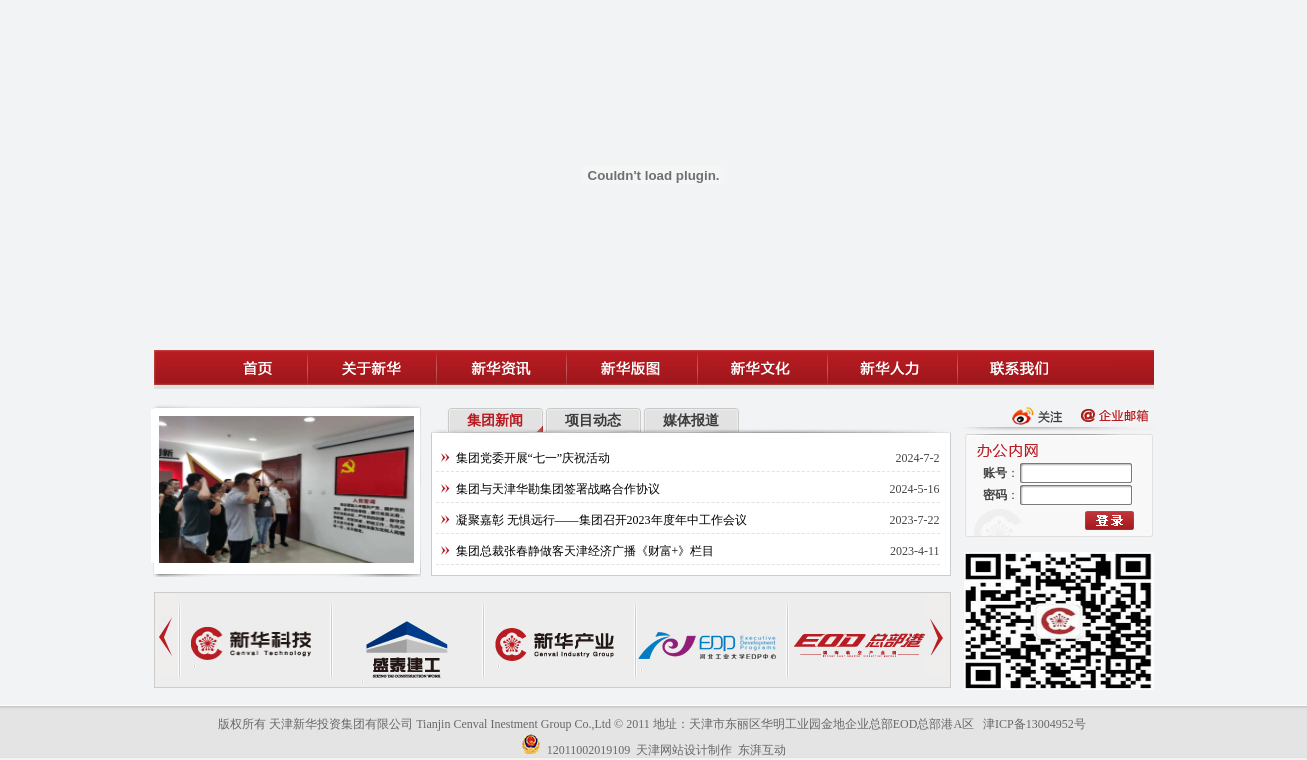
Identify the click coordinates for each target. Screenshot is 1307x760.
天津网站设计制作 (684, 750)
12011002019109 (589, 750)
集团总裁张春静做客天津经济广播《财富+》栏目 (585, 551)
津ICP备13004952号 (1034, 724)
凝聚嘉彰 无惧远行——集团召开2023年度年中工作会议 (601, 520)
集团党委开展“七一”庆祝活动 (533, 458)
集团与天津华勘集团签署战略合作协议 (558, 489)
